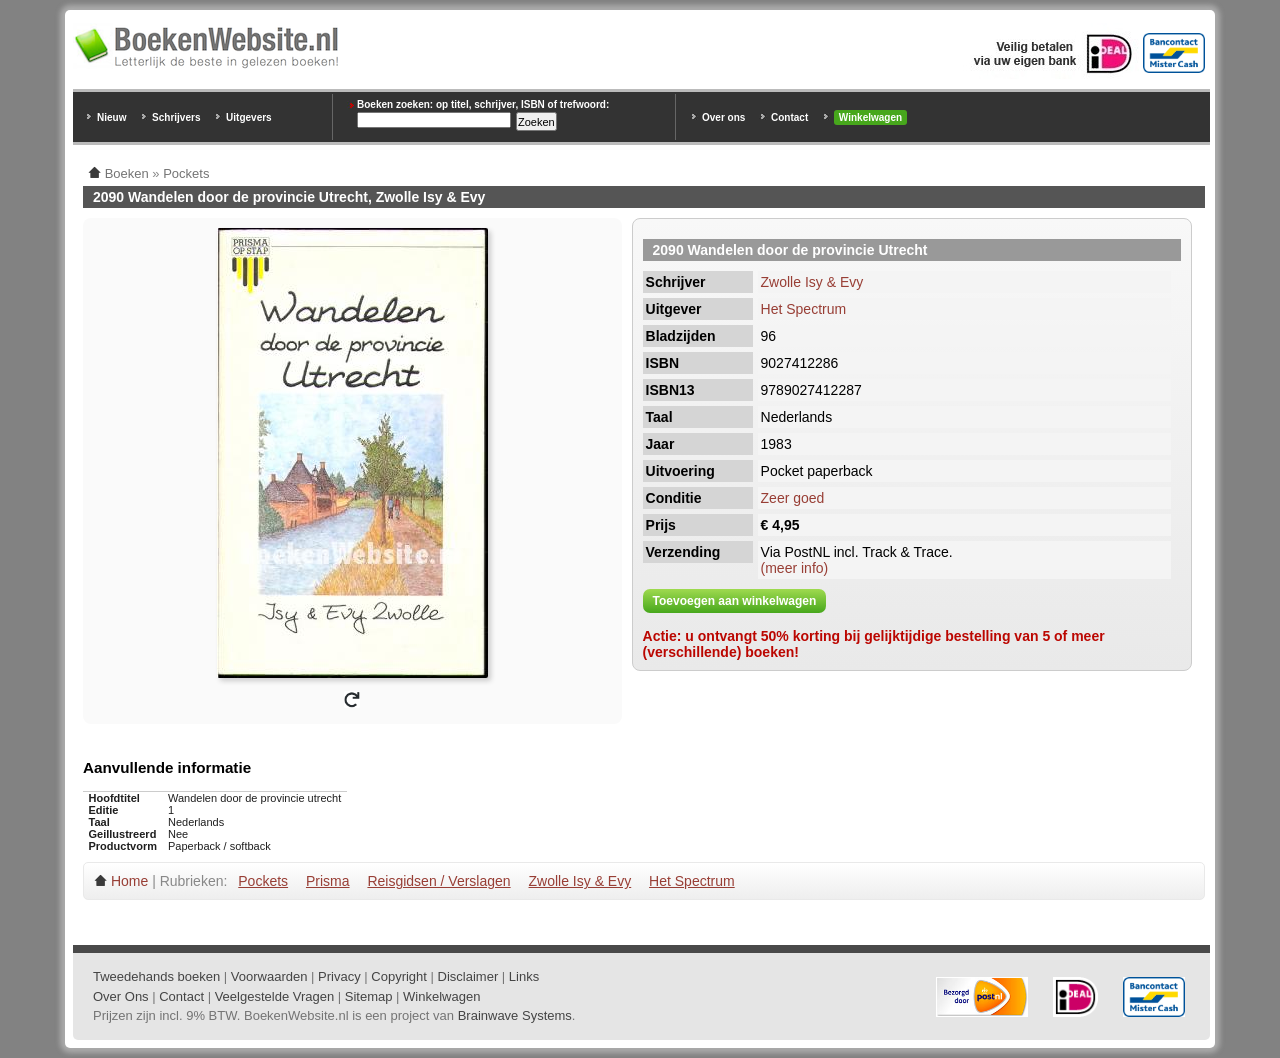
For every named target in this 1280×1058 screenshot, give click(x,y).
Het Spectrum (804, 309)
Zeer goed (793, 498)
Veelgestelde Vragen (275, 996)
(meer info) (795, 568)
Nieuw (111, 117)
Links (524, 976)
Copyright (399, 976)
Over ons (723, 117)
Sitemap (369, 996)
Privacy (339, 976)
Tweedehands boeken (156, 976)
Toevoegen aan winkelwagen (735, 601)
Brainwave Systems (515, 1015)
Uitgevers (249, 117)
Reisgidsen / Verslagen (438, 881)
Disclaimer (468, 976)
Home (129, 881)
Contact (789, 117)
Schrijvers (176, 117)
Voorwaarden (269, 976)
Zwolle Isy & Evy (812, 282)
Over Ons (121, 996)
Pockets (263, 881)
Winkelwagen (870, 117)
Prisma (328, 881)
